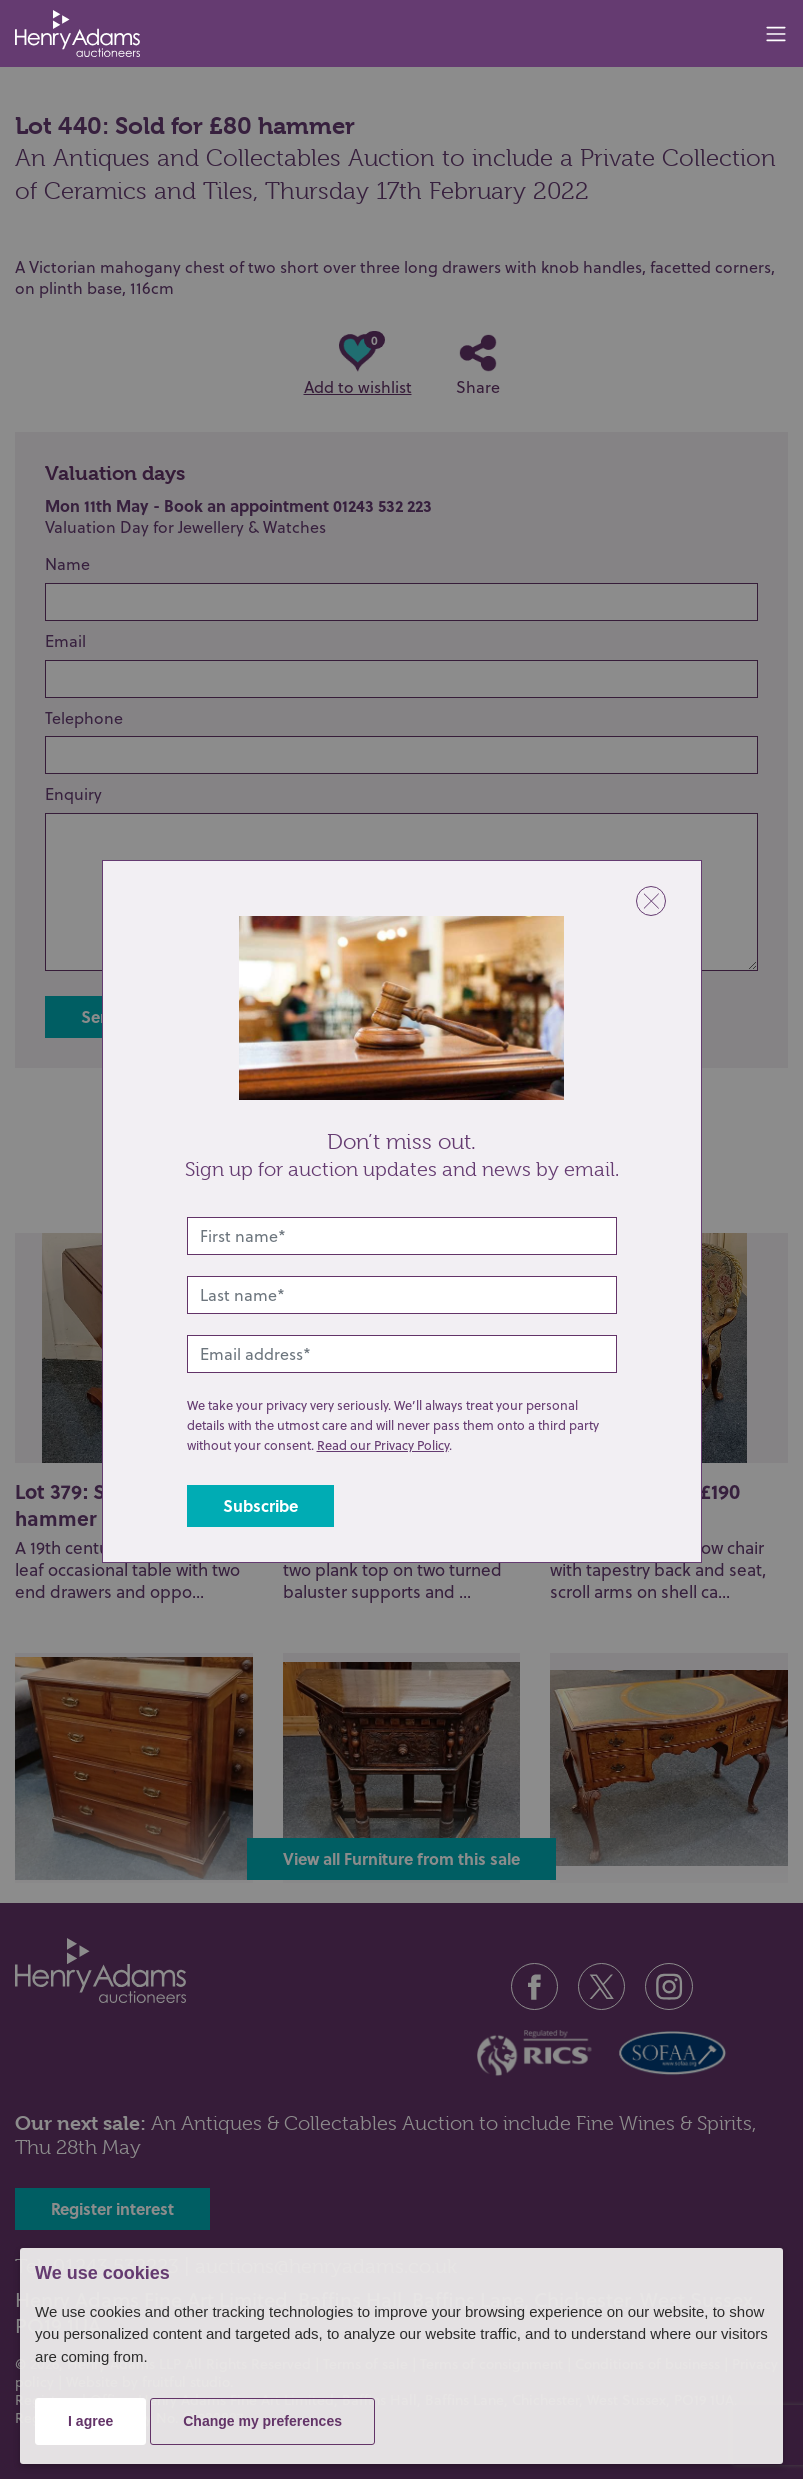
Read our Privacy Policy (383, 1445)
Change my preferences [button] (262, 2421)
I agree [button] (90, 2421)
